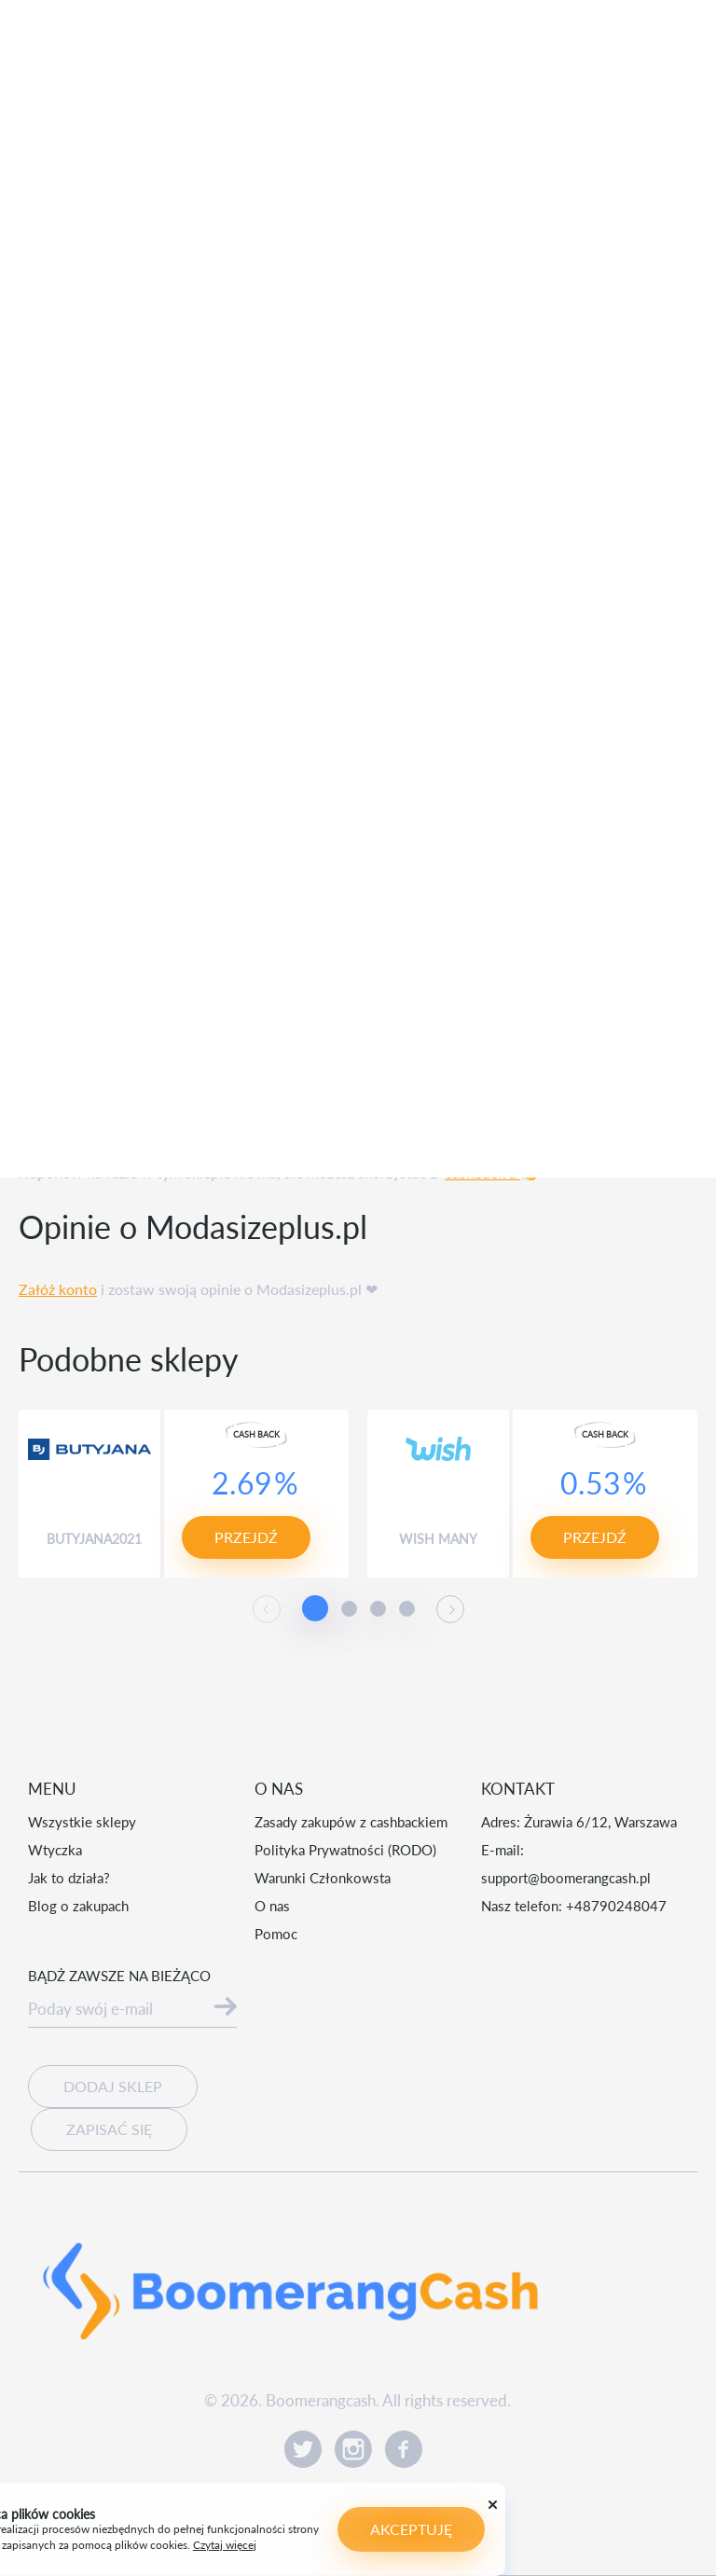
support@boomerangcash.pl (566, 1877)
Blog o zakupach (78, 1905)
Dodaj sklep (112, 2086)
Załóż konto (58, 1289)
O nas (272, 1905)
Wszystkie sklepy (82, 1821)
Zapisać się (109, 2129)
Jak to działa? (69, 1877)
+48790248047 (616, 1905)
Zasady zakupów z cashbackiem (351, 1821)
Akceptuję (247, 2529)
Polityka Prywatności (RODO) (345, 1849)
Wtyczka (55, 1849)
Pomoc (276, 1933)
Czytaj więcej (60, 2545)
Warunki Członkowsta (323, 1877)
